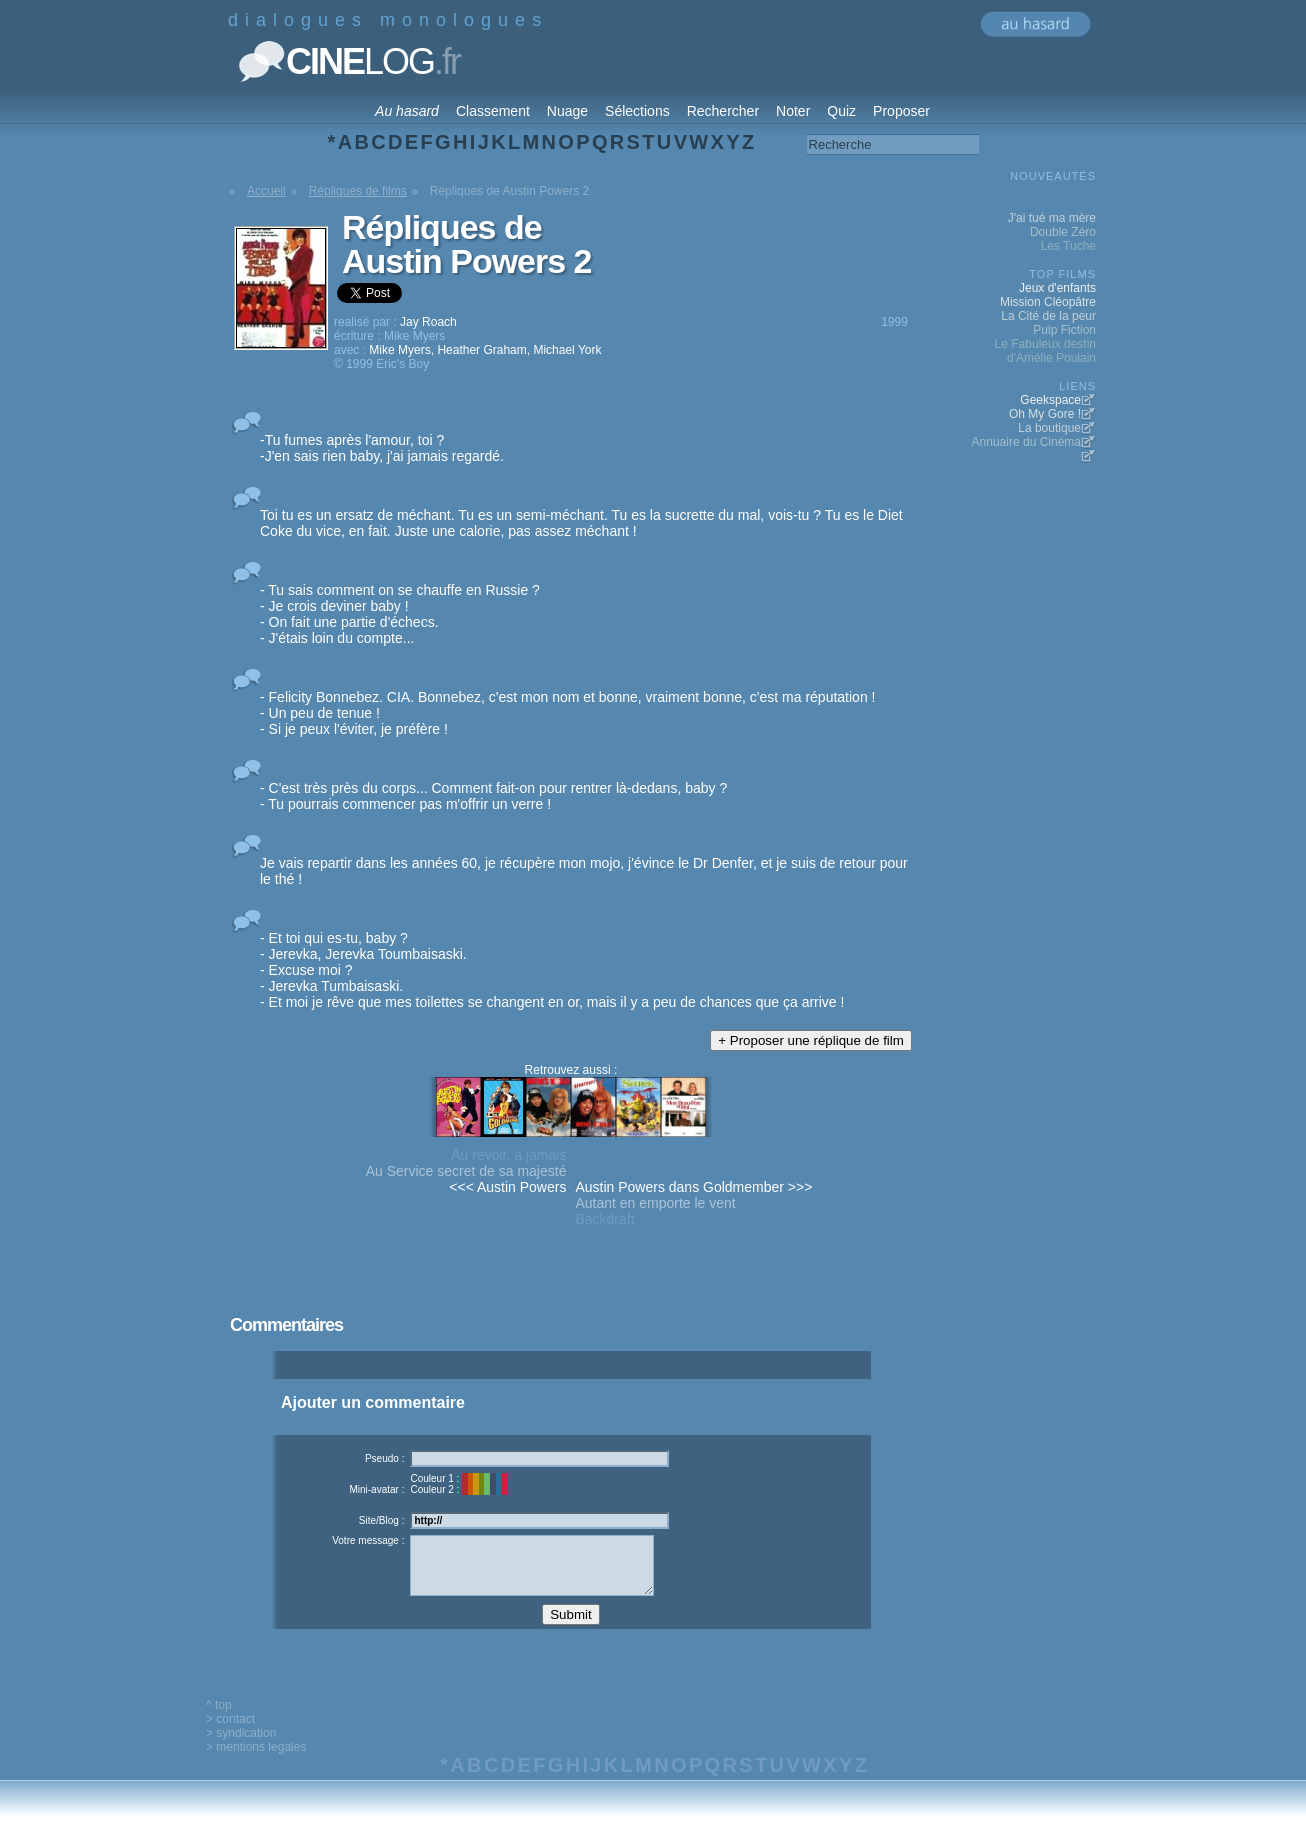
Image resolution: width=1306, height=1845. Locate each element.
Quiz (841, 111)
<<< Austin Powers (507, 1187)
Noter (793, 111)
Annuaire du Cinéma (1026, 442)
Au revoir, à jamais (508, 1155)
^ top (219, 1720)
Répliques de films (358, 191)
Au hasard (407, 111)
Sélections (637, 111)
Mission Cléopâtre (1048, 302)
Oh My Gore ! (1045, 414)
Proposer (901, 111)
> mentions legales (256, 1762)
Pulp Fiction (1064, 330)
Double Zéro (1063, 232)
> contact (230, 1734)
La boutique (1049, 428)
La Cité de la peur (1048, 316)
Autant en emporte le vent (655, 1203)
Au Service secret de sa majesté (466, 1171)
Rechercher (723, 111)
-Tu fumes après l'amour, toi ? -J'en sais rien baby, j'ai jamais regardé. (382, 448)
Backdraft (604, 1219)
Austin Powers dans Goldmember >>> (693, 1187)
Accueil (266, 191)
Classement (493, 111)
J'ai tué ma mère (1052, 218)
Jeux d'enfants (1057, 288)
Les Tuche (1068, 246)
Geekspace (1050, 400)
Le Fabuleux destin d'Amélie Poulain (1045, 351)
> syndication (241, 1748)
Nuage (567, 111)
